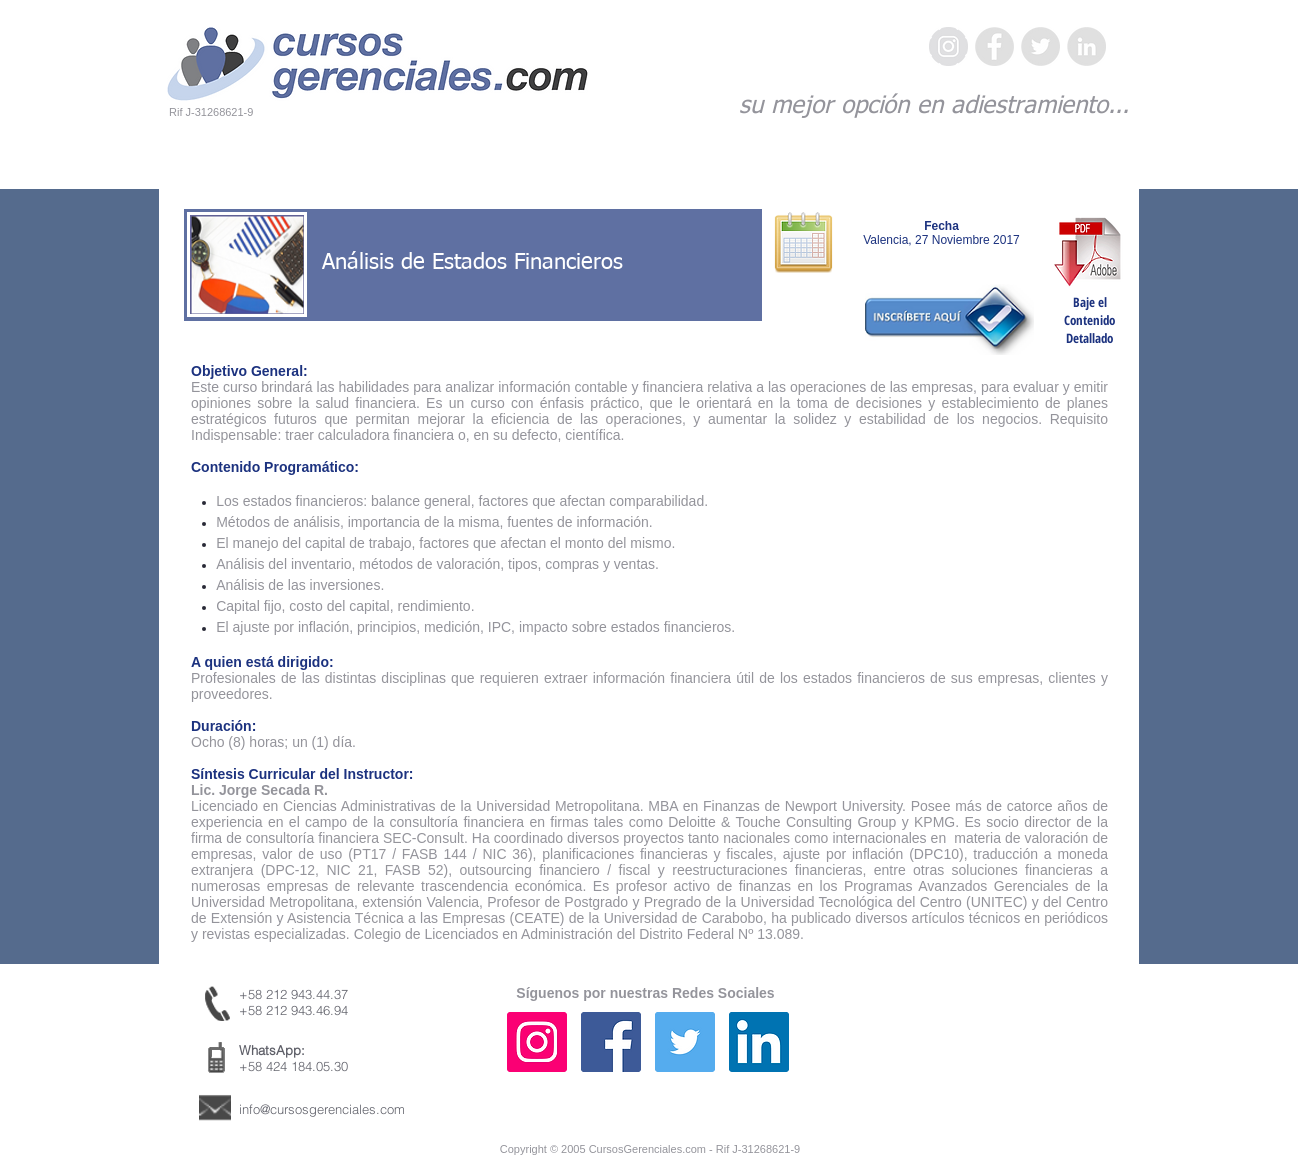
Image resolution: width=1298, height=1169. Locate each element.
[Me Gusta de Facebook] (1004, 1061)
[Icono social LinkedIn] (759, 1042)
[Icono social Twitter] (685, 1042)
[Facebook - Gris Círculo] (994, 46)
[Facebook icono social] (611, 1042)
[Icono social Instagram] (537, 1042)
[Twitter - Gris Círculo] (1040, 46)
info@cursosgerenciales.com (322, 1109)
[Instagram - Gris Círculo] (948, 46)
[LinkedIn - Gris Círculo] (1086, 46)
